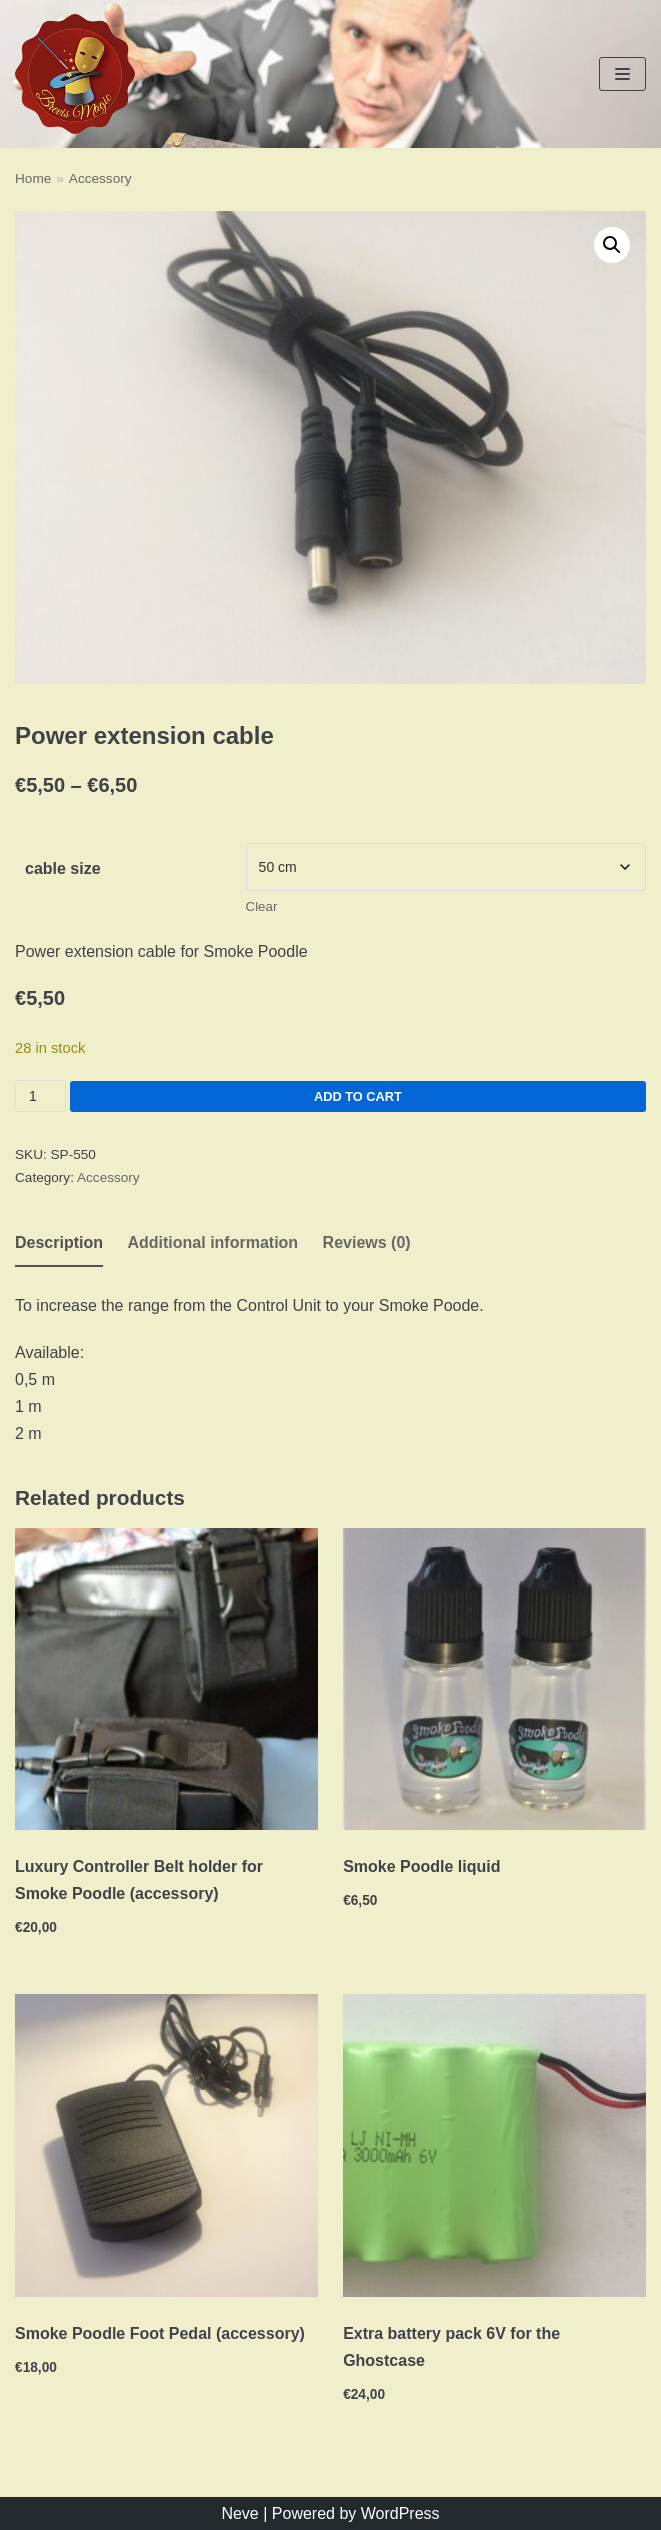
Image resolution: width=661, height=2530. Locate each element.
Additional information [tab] (212, 1242)
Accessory (100, 178)
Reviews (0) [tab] (367, 1242)
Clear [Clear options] (262, 906)
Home (33, 178)
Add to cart (358, 1096)
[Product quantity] (40, 1096)
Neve (239, 2513)
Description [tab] (59, 1242)
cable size (63, 868)
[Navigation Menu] (622, 74)
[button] (612, 245)
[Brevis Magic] (75, 74)
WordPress (400, 2513)
